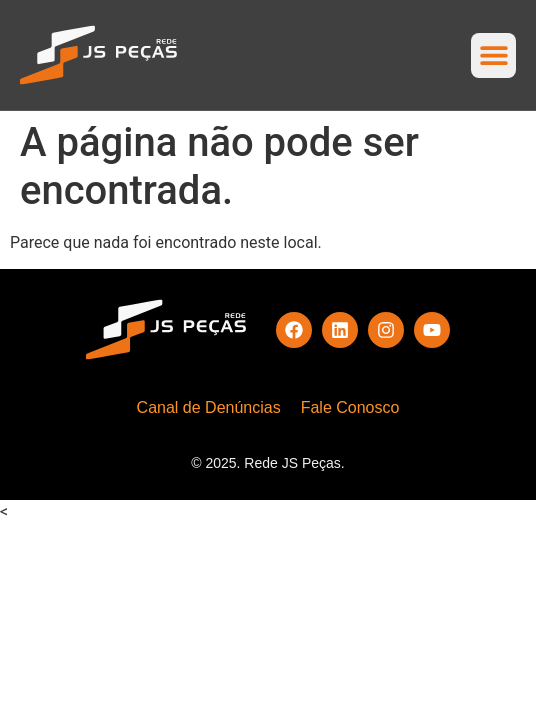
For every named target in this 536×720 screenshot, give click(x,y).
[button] (493, 55)
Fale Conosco (350, 407)
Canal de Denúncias (209, 407)
